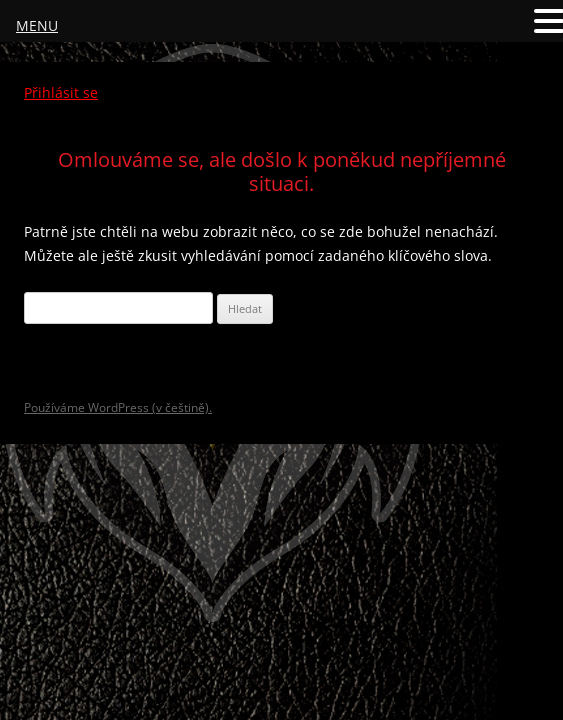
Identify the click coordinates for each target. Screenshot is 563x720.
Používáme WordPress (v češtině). (118, 407)
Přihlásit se (61, 92)
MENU (37, 25)
